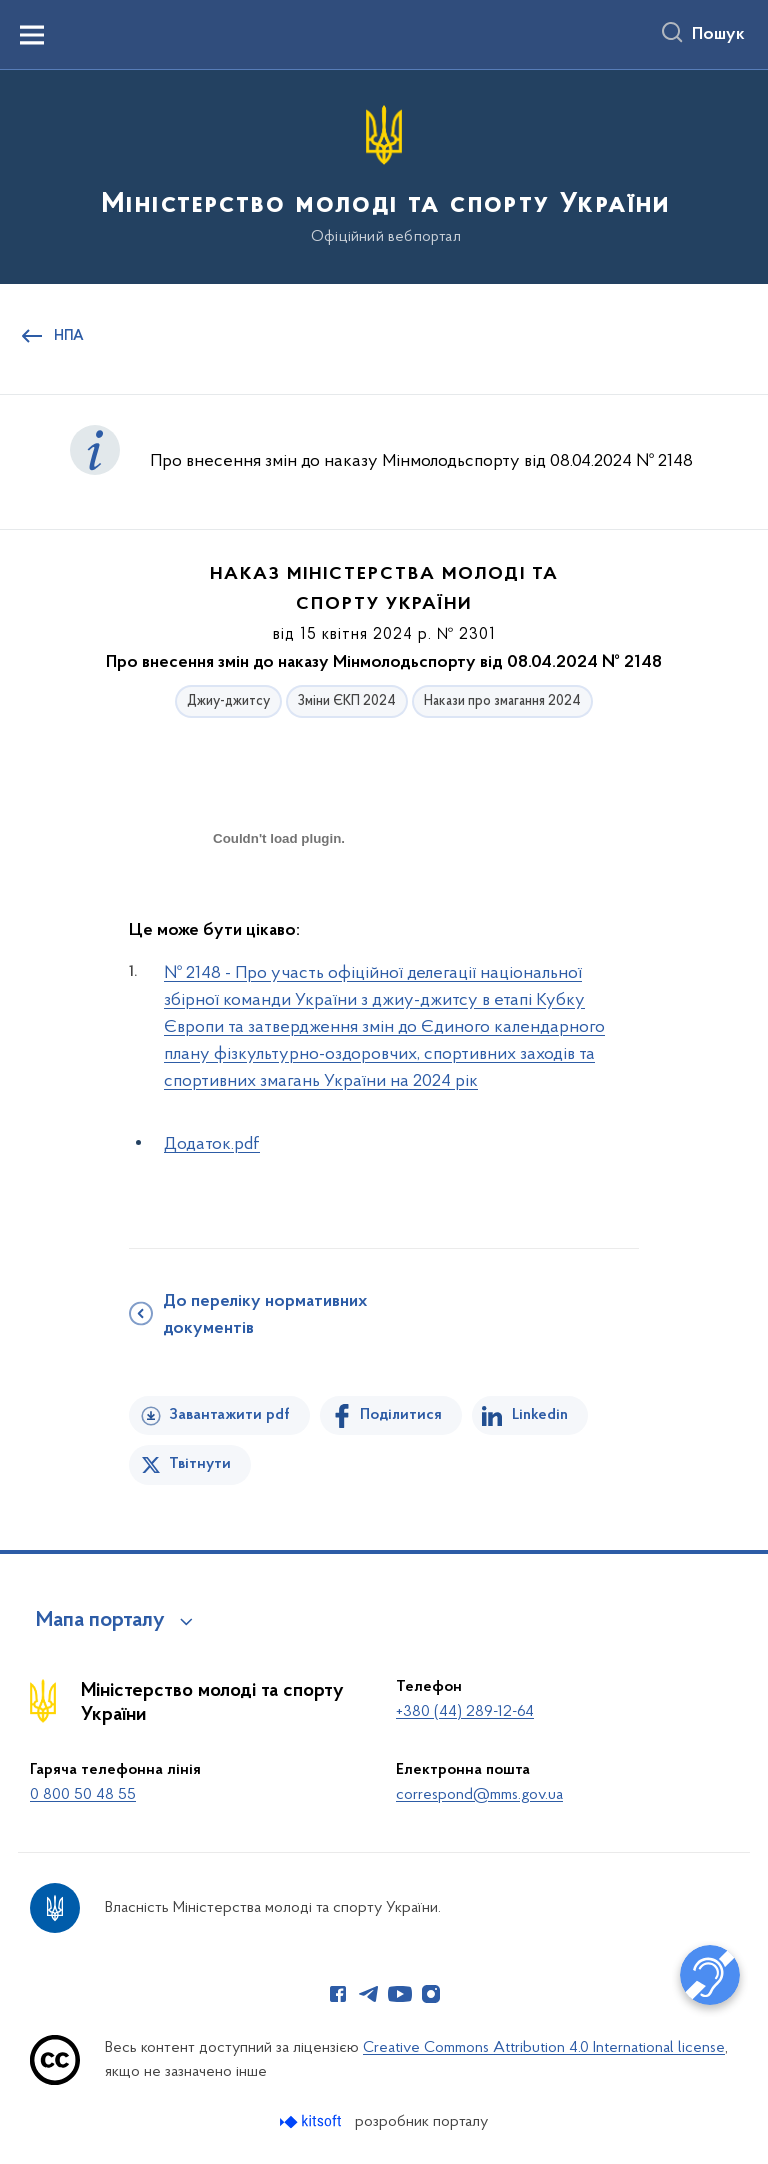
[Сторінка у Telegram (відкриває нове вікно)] (369, 1994)
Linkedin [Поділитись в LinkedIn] (540, 1415)
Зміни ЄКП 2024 (347, 701)
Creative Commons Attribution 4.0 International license (544, 2048)
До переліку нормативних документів (265, 1315)
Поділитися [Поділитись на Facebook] (401, 1415)
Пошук (718, 35)
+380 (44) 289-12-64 (465, 1712)
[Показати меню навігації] (32, 35)
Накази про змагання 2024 (502, 701)
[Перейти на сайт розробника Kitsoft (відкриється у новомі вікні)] (312, 2121)
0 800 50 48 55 (83, 1795)
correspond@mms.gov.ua (479, 1795)
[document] (279, 908)
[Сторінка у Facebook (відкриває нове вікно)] (338, 1994)
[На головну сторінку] (384, 175)
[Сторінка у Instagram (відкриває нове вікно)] (431, 1994)
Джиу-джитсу (228, 701)
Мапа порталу (100, 1621)
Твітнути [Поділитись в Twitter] (200, 1464)
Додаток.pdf (212, 1144)
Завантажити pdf (229, 1415)
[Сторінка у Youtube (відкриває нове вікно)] (400, 1994)
